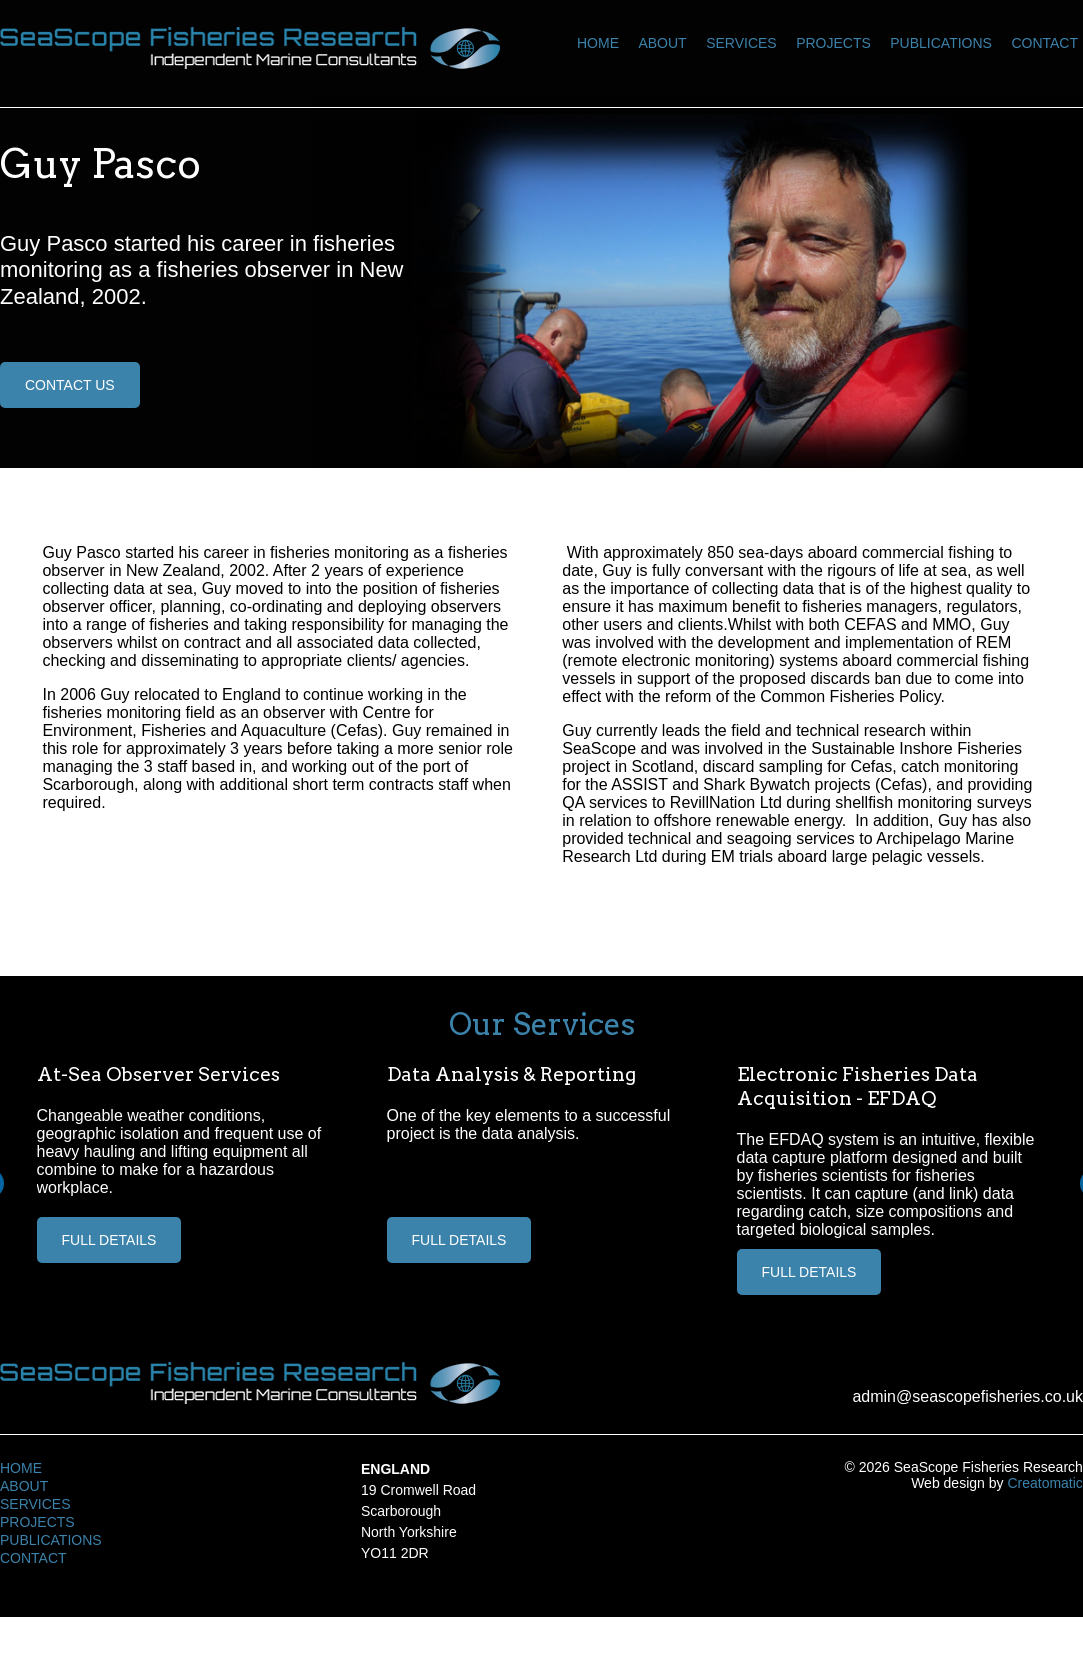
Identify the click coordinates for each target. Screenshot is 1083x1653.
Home (598, 43)
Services (741, 43)
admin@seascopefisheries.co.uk (967, 1396)
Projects (833, 43)
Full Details (109, 1240)
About (662, 43)
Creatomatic (1044, 1483)
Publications (941, 43)
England (395, 1469)
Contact (1044, 43)
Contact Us (70, 385)
